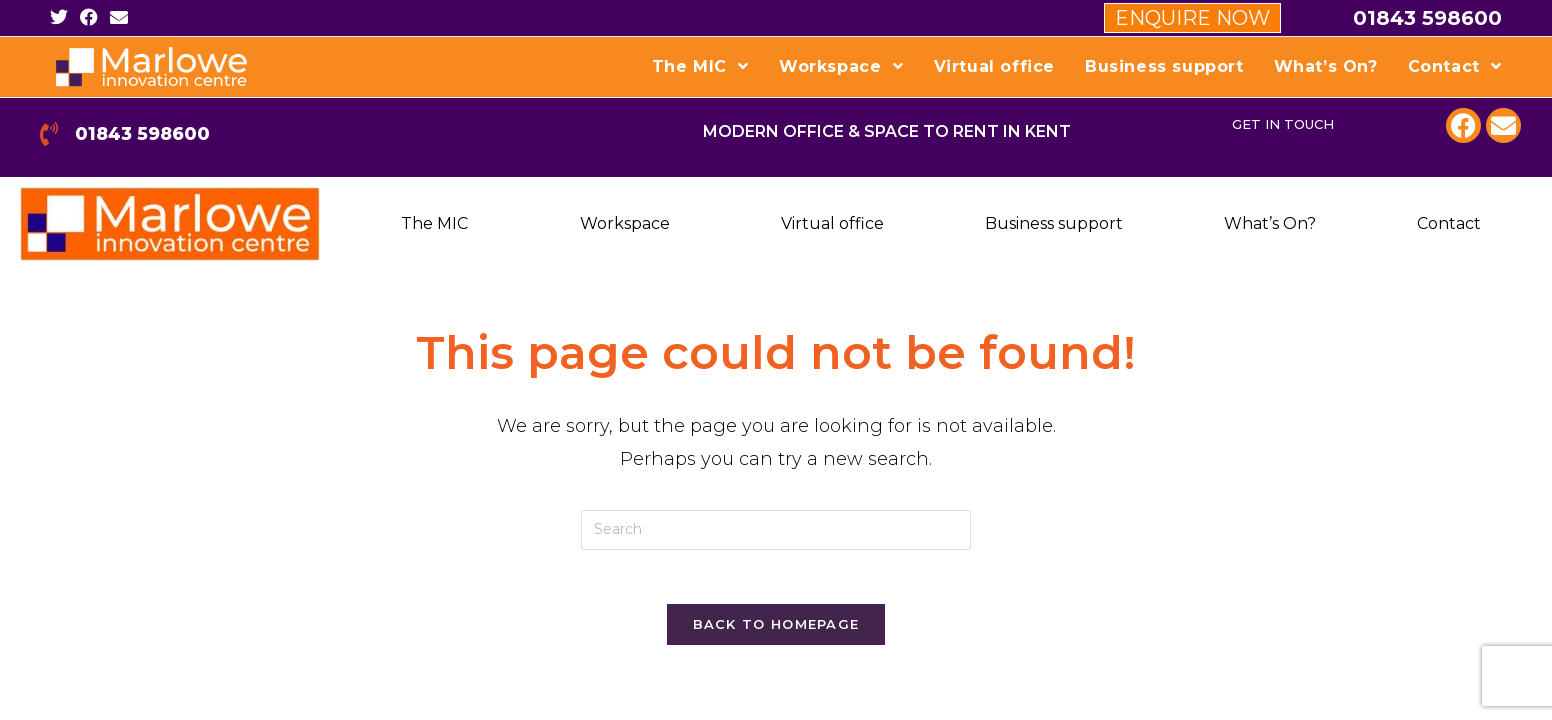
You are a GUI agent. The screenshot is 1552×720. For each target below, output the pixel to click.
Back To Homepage (776, 630)
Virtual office (832, 223)
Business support (1054, 223)
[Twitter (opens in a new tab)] (62, 18)
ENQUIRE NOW (1192, 18)
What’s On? (1270, 223)
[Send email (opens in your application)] (119, 18)
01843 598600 (1427, 18)
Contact (1449, 223)
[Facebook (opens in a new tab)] (89, 18)
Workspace (625, 223)
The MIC (434, 223)
